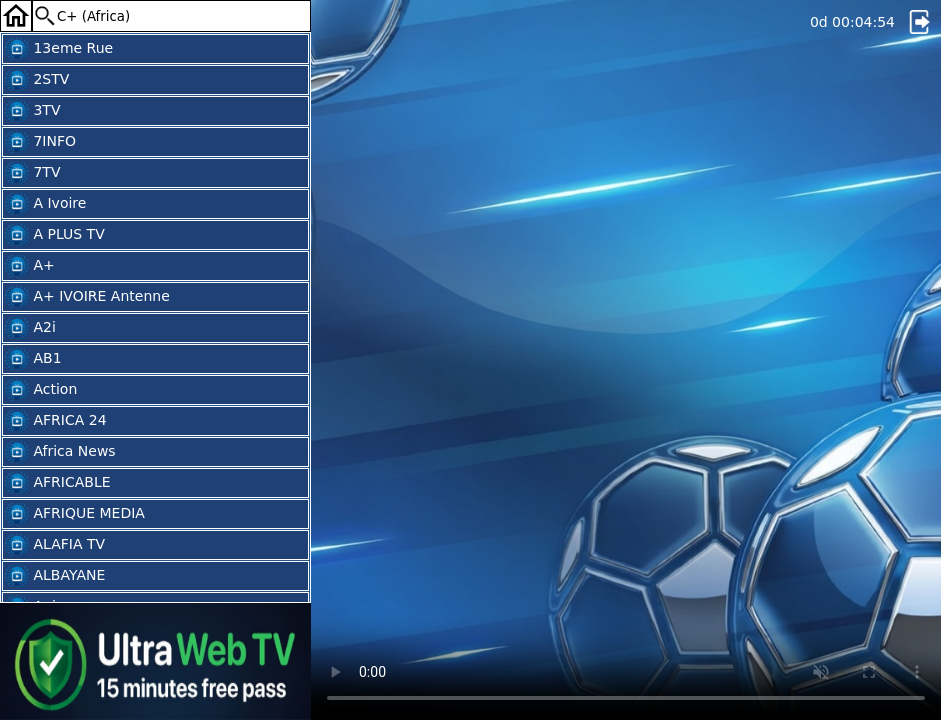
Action (41, 390)
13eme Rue (59, 49)
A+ (30, 266)
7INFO (40, 142)
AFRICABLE (58, 483)
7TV (33, 173)
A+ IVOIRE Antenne (87, 297)
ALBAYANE (55, 576)
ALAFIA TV (55, 545)
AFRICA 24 (56, 421)
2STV (37, 80)
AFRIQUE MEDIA (75, 514)
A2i (30, 328)
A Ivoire (45, 204)
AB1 (33, 359)
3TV (33, 111)
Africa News (60, 452)
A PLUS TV (55, 235)
